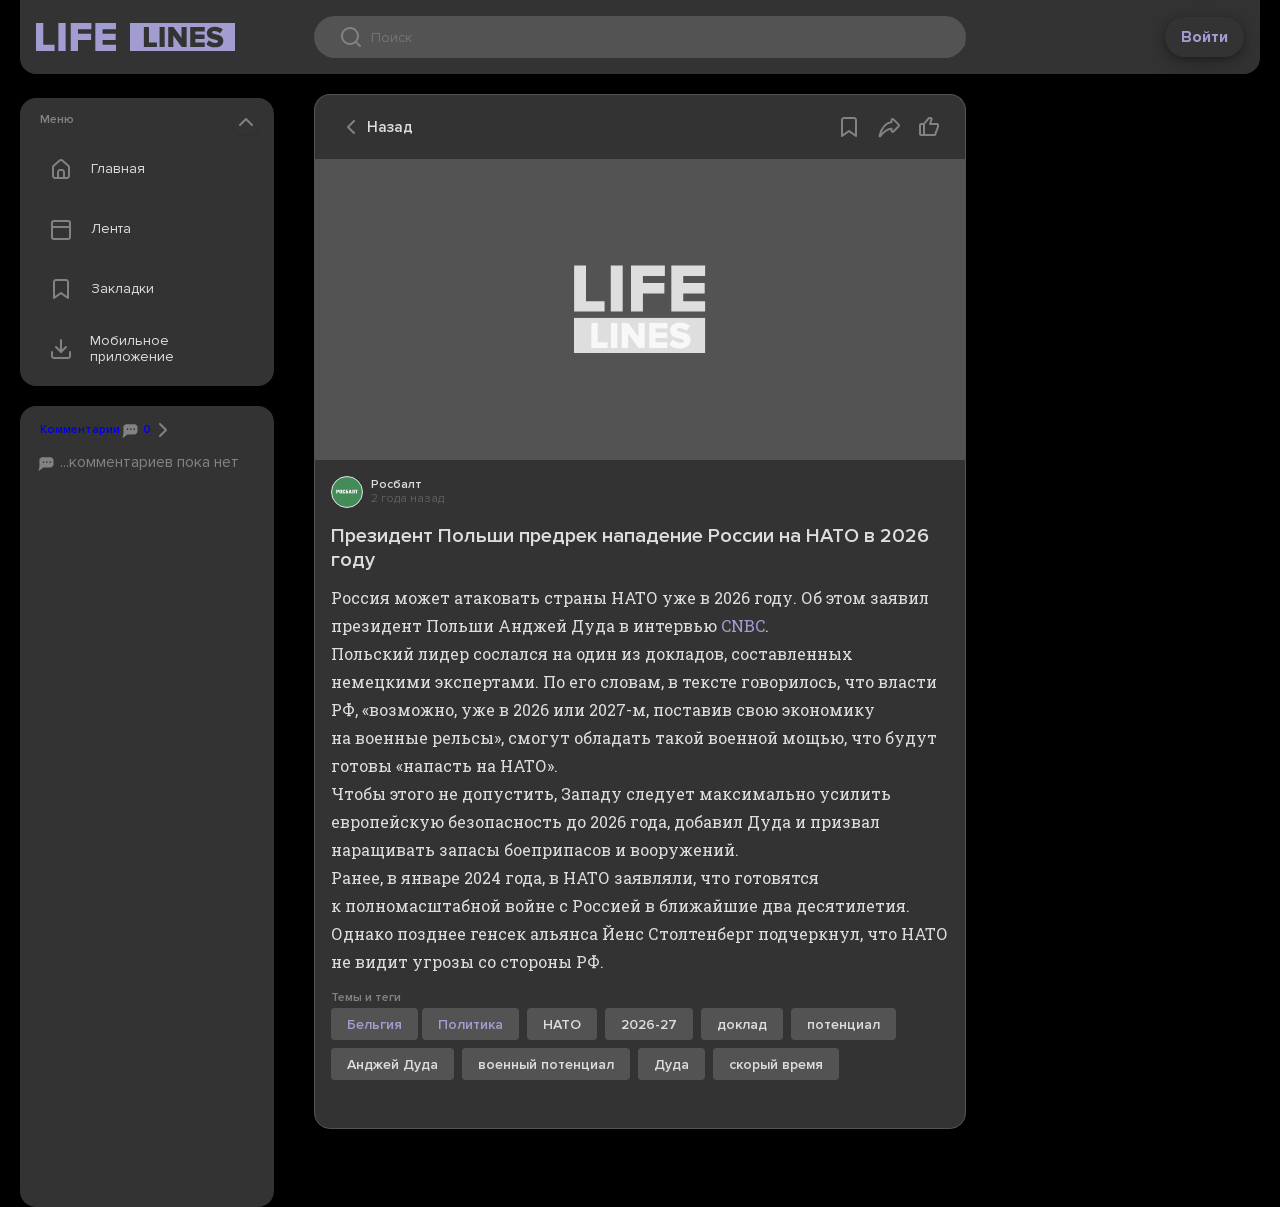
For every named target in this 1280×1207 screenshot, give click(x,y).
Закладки (97, 289)
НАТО (562, 1024)
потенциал (843, 1024)
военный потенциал (546, 1064)
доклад (742, 1024)
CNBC (743, 625)
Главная (93, 169)
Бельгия (374, 1024)
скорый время (776, 1064)
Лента (86, 229)
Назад (374, 127)
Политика (470, 1024)
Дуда (671, 1064)
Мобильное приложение (107, 349)
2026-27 (649, 1024)
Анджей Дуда (392, 1064)
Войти (1204, 37)
